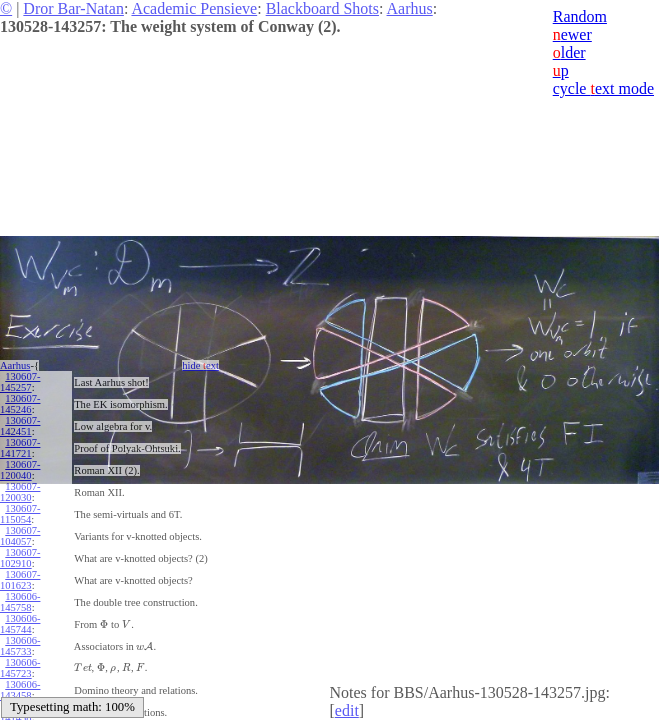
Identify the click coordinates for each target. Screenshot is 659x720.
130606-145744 (20, 624)
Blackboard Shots (322, 8)
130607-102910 (20, 558)
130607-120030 (20, 492)
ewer (572, 34)
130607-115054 (20, 514)
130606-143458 (20, 690)
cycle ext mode (603, 88)
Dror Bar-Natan (73, 8)
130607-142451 (20, 426)
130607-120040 (20, 470)
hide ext (200, 365)
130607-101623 (20, 580)
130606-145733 (20, 646)
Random (580, 16)
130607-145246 (20, 404)
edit (347, 710)
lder (569, 52)
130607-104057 (20, 536)
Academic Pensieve (194, 8)
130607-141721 (20, 448)
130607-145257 (20, 382)
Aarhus (410, 8)
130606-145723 (20, 668)
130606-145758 (20, 602)
